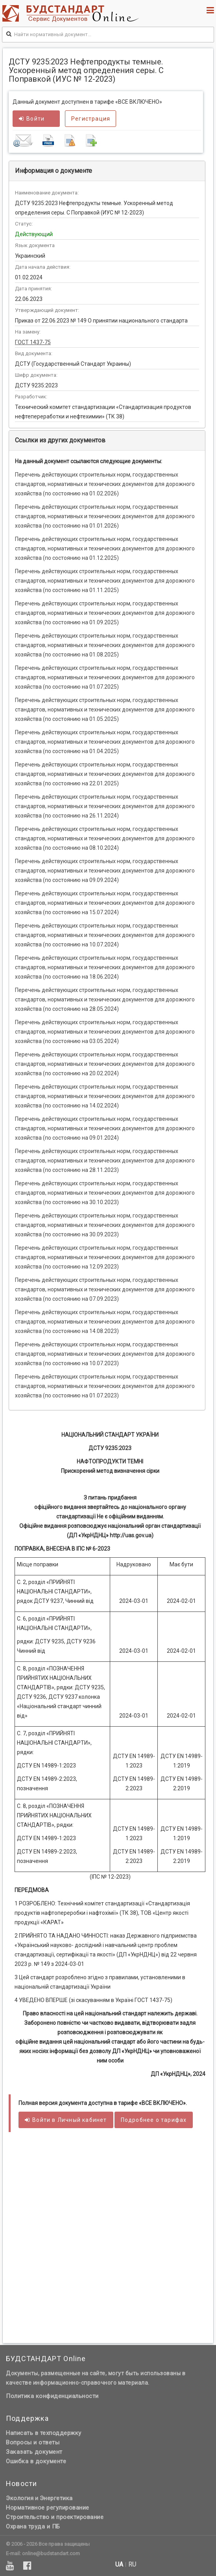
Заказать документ (34, 2451)
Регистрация (90, 119)
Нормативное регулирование (47, 2507)
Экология (19, 2498)
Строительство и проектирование (54, 2517)
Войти (31, 119)
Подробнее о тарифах (154, 2120)
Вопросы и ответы (32, 2442)
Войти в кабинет (66, 2120)
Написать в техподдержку (43, 2433)
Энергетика (56, 2498)
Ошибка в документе (36, 2461)
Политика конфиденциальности (52, 2396)
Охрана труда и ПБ (33, 2526)
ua (119, 2564)
